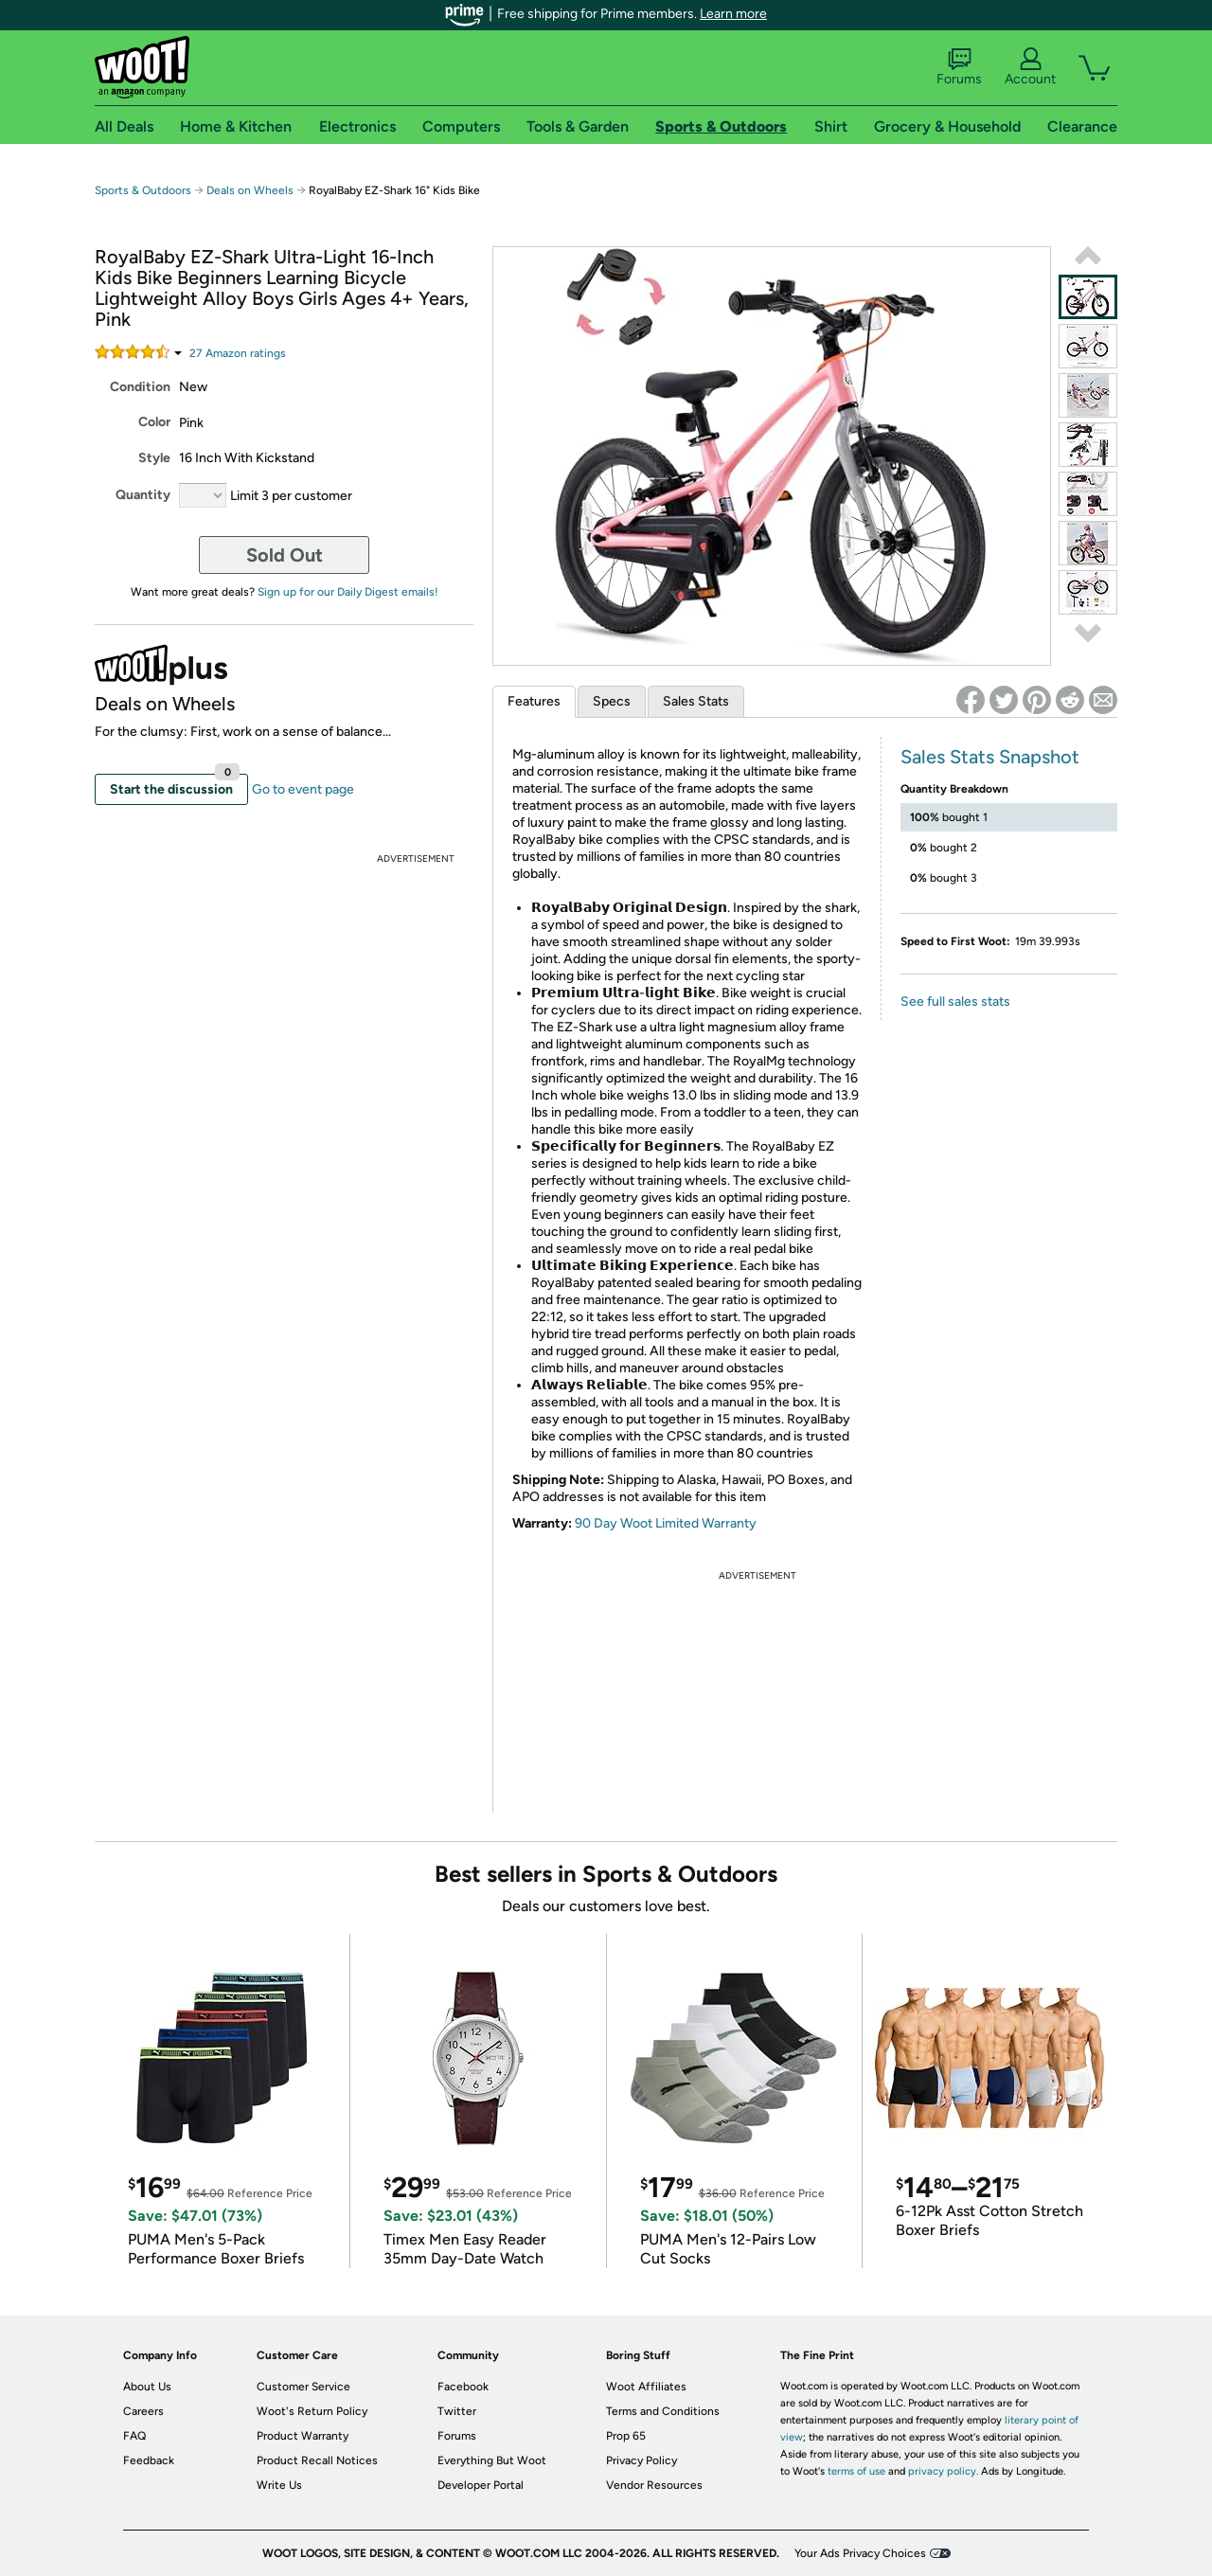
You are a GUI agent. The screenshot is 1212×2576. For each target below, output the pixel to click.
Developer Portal (480, 2485)
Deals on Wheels (250, 190)
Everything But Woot (491, 2460)
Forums (959, 67)
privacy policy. (943, 2471)
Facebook (463, 2386)
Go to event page (303, 789)
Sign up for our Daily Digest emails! (348, 592)
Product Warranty (302, 2435)
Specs (612, 701)
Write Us (279, 2485)
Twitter (456, 2411)
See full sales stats (955, 1001)
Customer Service (303, 2386)
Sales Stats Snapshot (989, 756)
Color (154, 422)
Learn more (733, 14)
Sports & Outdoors (143, 190)
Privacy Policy (641, 2460)
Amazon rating (237, 353)
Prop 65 (626, 2435)
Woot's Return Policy (312, 2411)
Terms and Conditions (663, 2411)
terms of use (856, 2471)
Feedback (148, 2460)
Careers (143, 2411)
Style (154, 458)
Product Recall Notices (317, 2460)
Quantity (143, 495)
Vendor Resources (654, 2485)
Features (534, 701)
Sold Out (284, 555)
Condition (140, 387)
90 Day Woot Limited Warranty (666, 1523)
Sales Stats (696, 701)
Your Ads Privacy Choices (860, 2553)
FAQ (134, 2435)
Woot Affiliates (646, 2386)
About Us (147, 2386)
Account (1030, 67)
